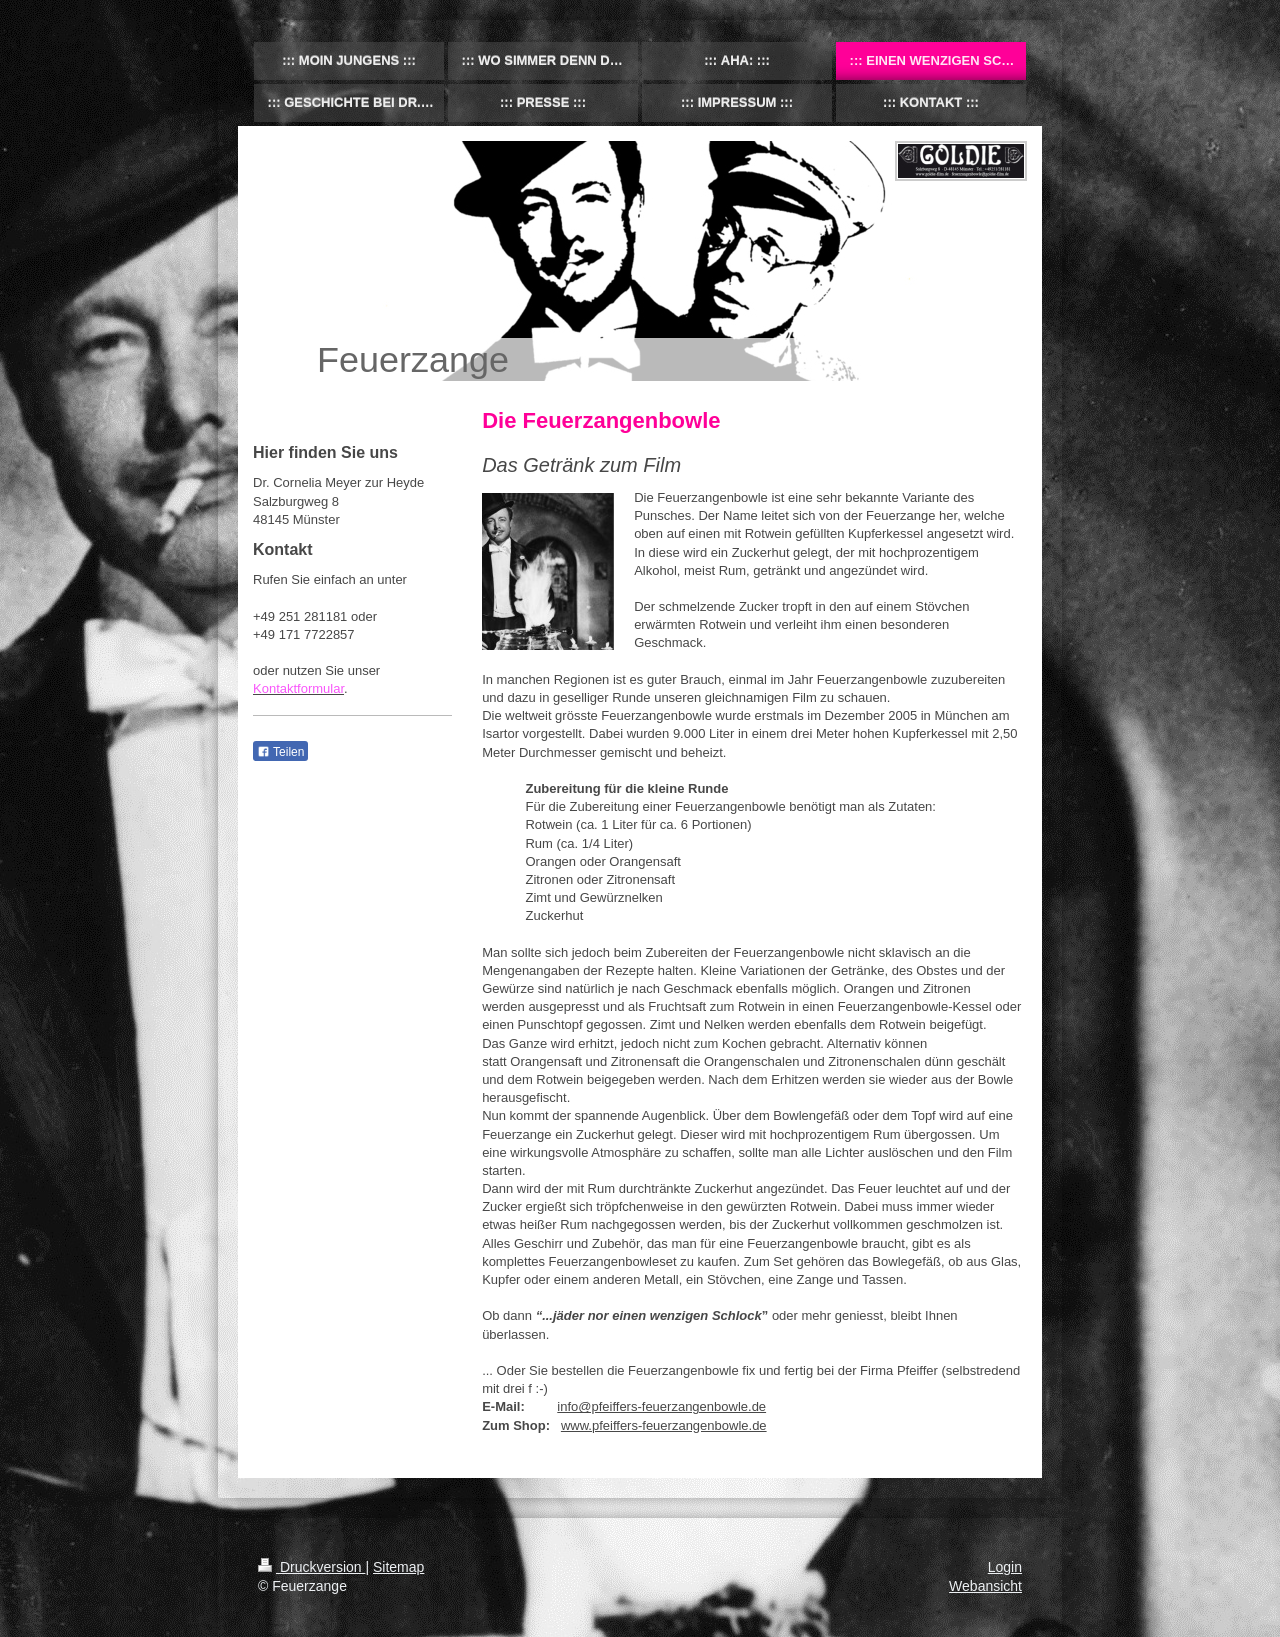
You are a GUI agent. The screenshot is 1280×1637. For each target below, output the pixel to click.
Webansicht (985, 1586)
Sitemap (398, 1567)
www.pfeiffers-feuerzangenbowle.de (664, 1425)
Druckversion (311, 1567)
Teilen (280, 752)
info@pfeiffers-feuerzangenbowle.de (661, 1406)
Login (1005, 1567)
